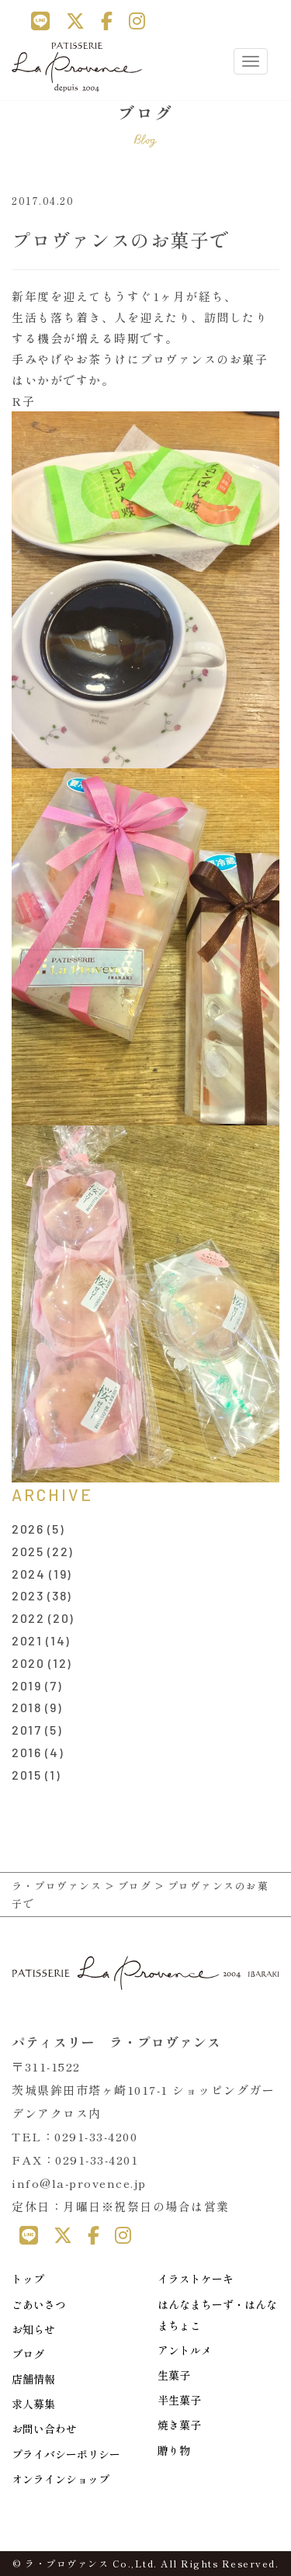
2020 (28, 1663)
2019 (26, 1685)
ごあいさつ (39, 2304)
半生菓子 (179, 2400)
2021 (27, 1640)
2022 (28, 1617)
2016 (26, 1752)
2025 (27, 1551)
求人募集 (33, 2403)
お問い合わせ (44, 2428)
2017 (26, 1729)
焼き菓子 (179, 2424)
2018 (26, 1707)
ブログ (28, 2354)
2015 (26, 1774)
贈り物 (174, 2450)
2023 (27, 1595)
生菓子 (174, 2375)
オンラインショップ (60, 2479)
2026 (27, 1528)
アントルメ (185, 2350)
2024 (28, 1573)
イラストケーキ (196, 2279)
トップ (28, 2279)
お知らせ (33, 2329)
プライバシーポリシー (66, 2454)
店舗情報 (33, 2379)
